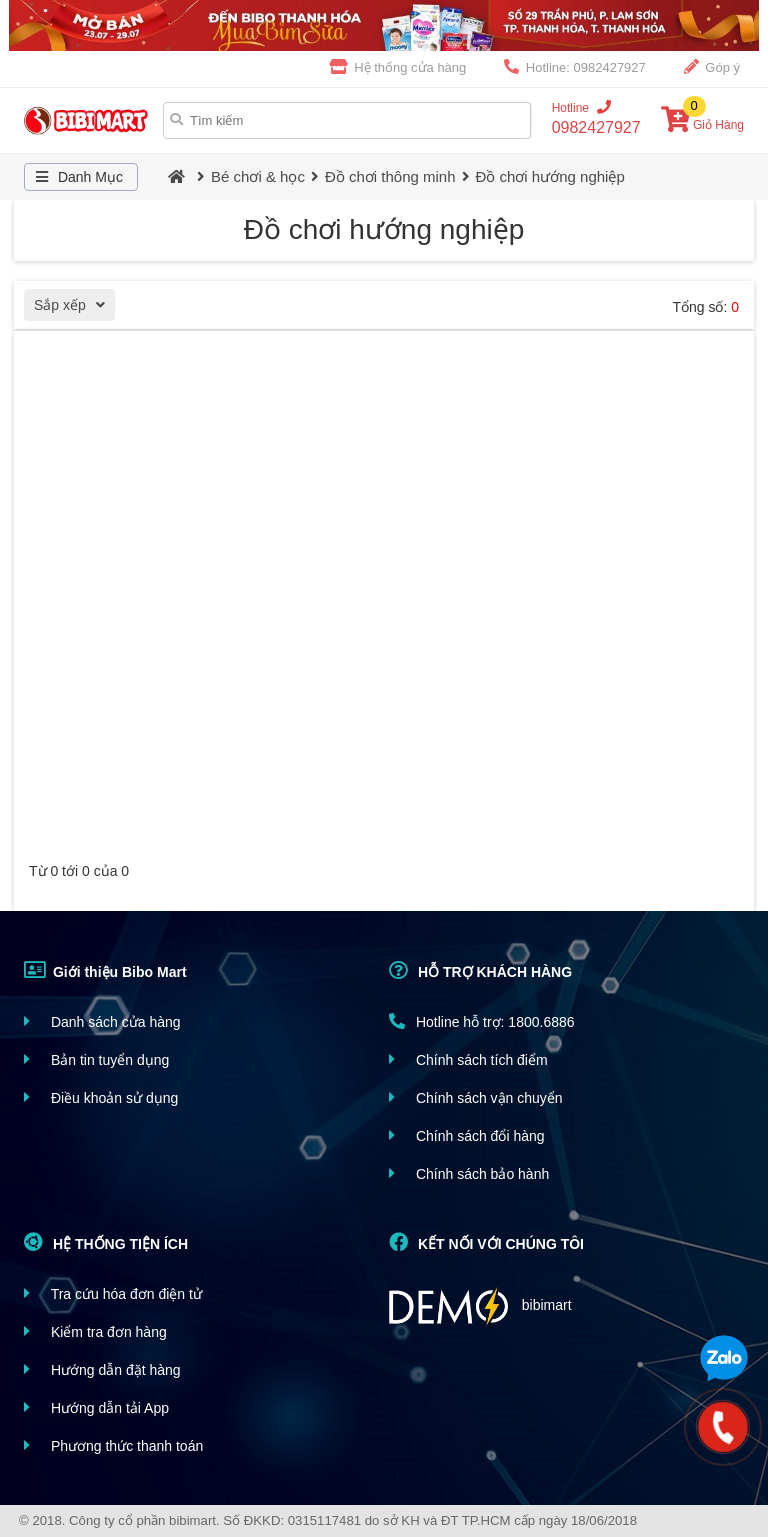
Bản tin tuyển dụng (96, 1059)
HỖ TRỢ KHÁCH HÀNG (480, 970)
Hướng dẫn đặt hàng (102, 1369)
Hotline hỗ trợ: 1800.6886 (482, 1021)
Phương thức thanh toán (113, 1445)
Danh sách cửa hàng (102, 1021)
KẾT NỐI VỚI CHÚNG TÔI (486, 1242)
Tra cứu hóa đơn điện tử (113, 1293)
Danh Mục (76, 177)
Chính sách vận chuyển (476, 1097)
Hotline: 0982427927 (575, 67)
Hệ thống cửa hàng (398, 67)
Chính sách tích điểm (468, 1059)
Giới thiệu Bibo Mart (105, 970)
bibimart (480, 1306)
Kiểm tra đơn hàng (95, 1331)
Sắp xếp (74, 307)
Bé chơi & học (258, 176)
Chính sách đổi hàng (467, 1135)
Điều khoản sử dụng (101, 1097)
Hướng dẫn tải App (96, 1407)
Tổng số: (705, 307)
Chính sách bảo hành (469, 1173)
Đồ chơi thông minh (390, 176)
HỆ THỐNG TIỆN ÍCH (106, 1242)
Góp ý (712, 67)
